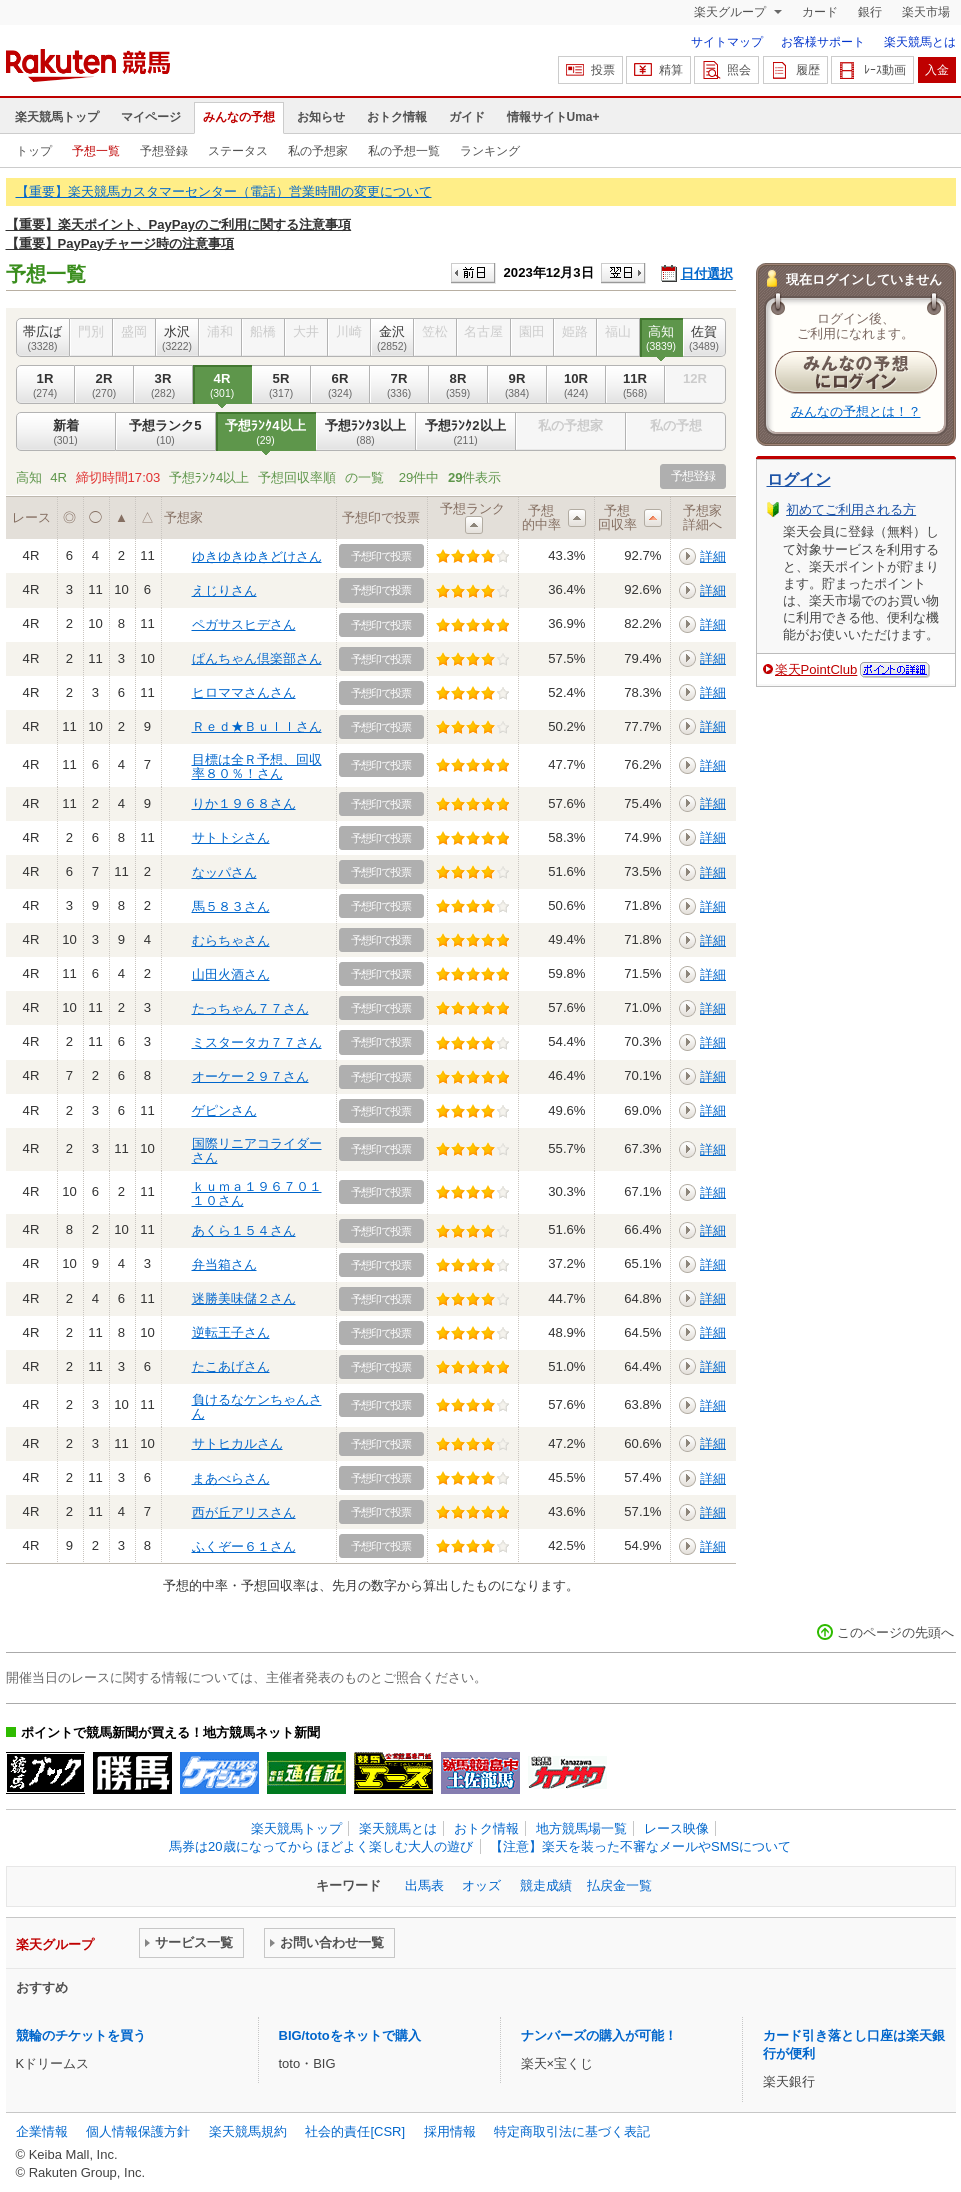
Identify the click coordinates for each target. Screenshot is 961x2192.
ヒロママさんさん (244, 692)
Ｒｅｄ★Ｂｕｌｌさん (257, 726)
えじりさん (224, 590)
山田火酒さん (231, 974)
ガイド (467, 117)
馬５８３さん (231, 906)
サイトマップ (727, 42)
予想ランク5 (166, 432)
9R (517, 385)
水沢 (177, 338)
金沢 (392, 338)
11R (635, 385)
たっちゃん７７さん (250, 1008)
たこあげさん (231, 1366)
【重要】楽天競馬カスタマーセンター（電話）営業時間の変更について (224, 191)
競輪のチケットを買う (81, 2035)
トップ (34, 151)
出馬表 (424, 1885)
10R (576, 385)
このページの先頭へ (895, 1632)
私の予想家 (318, 151)
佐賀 (704, 338)
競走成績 (546, 1885)
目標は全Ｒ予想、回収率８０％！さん (257, 766)
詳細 (713, 556)
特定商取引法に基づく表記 (572, 2131)
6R (340, 385)
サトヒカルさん (237, 1443)
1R (45, 385)
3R (163, 385)
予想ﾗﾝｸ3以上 (366, 432)
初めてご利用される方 (851, 509)
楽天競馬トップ (57, 117)
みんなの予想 (239, 117)
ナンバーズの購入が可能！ (599, 2035)
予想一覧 (96, 151)
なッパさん (224, 872)
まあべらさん (231, 1478)
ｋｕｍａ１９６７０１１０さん (257, 1193)
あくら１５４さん (244, 1230)
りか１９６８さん (244, 803)
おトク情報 (397, 117)
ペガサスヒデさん (244, 624)
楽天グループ (731, 12)
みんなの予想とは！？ (856, 411)
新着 (66, 432)
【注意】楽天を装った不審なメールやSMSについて (640, 1846)
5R (281, 385)
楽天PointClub (816, 669)
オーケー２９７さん (250, 1076)
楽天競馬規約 (248, 2131)
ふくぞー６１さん (244, 1546)
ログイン (799, 479)
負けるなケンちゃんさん (257, 1406)
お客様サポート (823, 42)
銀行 (870, 12)
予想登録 (164, 151)
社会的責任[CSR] (355, 2131)
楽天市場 (926, 12)
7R (399, 385)
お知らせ (321, 117)
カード (820, 12)
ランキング (490, 151)
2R (104, 385)
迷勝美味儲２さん (244, 1298)
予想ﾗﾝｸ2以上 (466, 432)
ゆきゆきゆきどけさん (257, 556)
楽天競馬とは (920, 42)
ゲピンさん (224, 1110)
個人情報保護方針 (138, 2131)
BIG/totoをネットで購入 (350, 2035)
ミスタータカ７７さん (257, 1042)
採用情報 (450, 2131)
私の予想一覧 (404, 151)
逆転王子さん (231, 1332)
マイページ (151, 117)
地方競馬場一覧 (581, 1828)
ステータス (238, 151)
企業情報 (42, 2131)
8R (458, 385)
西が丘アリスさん (244, 1512)
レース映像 (676, 1828)
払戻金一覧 (619, 1885)
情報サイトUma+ (553, 117)
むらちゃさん (231, 940)
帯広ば (43, 338)
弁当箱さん (224, 1264)
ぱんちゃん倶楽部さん (257, 658)
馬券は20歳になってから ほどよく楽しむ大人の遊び (321, 1846)
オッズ (481, 1885)
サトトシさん (231, 837)
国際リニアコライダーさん (257, 1150)
